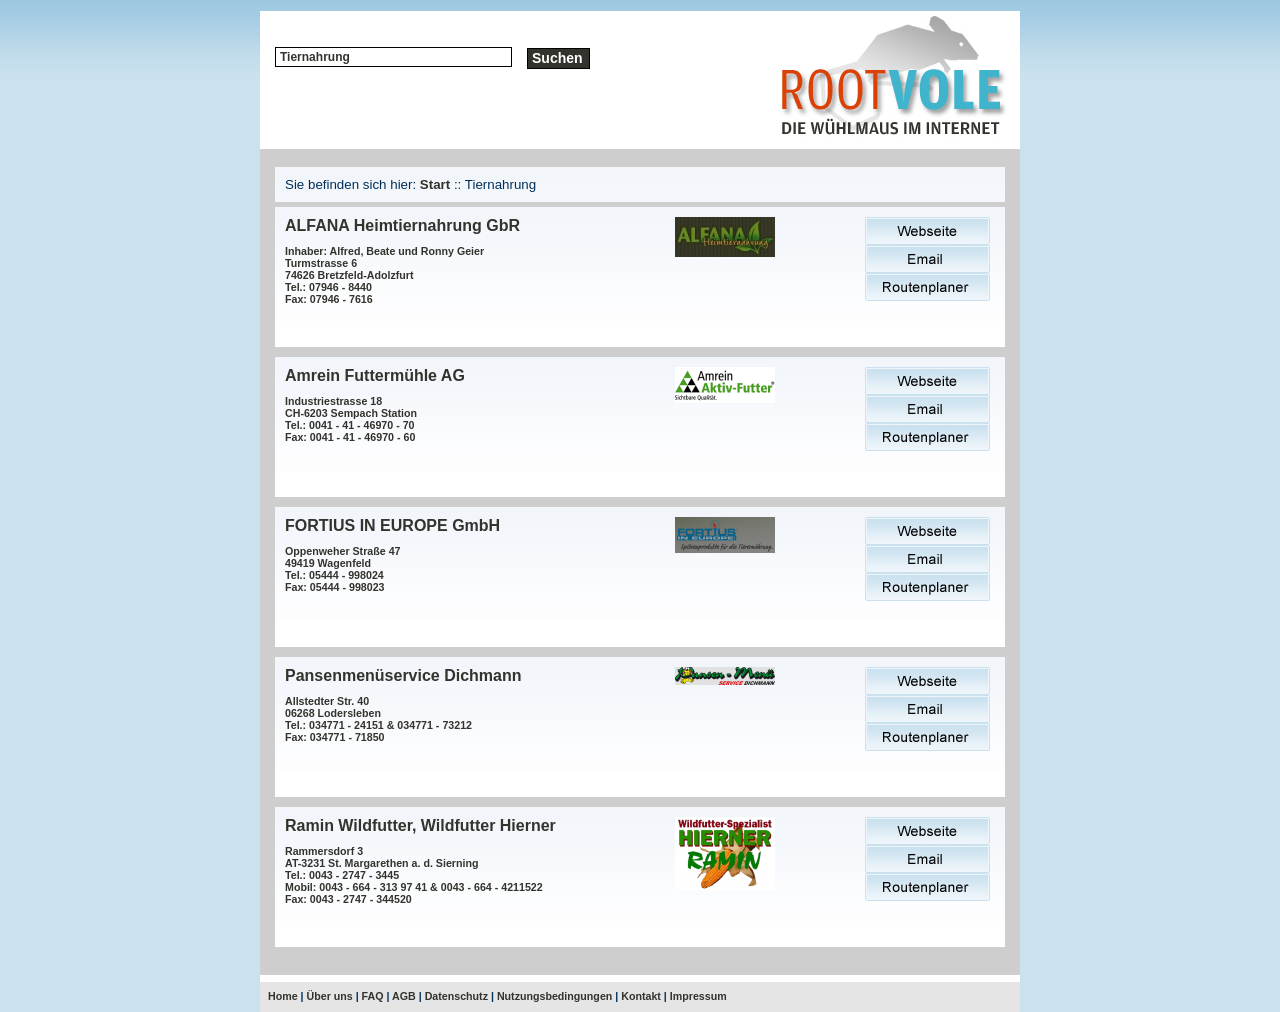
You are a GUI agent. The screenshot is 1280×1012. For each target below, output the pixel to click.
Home (283, 996)
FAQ (373, 996)
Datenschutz (456, 996)
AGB (404, 996)
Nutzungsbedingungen (554, 996)
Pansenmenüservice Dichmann (403, 675)
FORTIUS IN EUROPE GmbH (392, 525)
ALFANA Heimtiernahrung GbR (402, 225)
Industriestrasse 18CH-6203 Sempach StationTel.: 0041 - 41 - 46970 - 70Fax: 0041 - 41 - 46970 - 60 (351, 419)
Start (435, 184)
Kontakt (641, 996)
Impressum (698, 996)
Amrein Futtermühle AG (375, 375)
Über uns (330, 996)
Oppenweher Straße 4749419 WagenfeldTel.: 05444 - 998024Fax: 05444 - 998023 (342, 569)
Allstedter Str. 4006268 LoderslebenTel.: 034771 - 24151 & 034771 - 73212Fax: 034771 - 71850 (378, 719)
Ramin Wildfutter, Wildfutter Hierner (420, 825)
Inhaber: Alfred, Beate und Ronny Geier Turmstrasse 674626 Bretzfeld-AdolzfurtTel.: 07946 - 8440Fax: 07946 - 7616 (384, 275)
